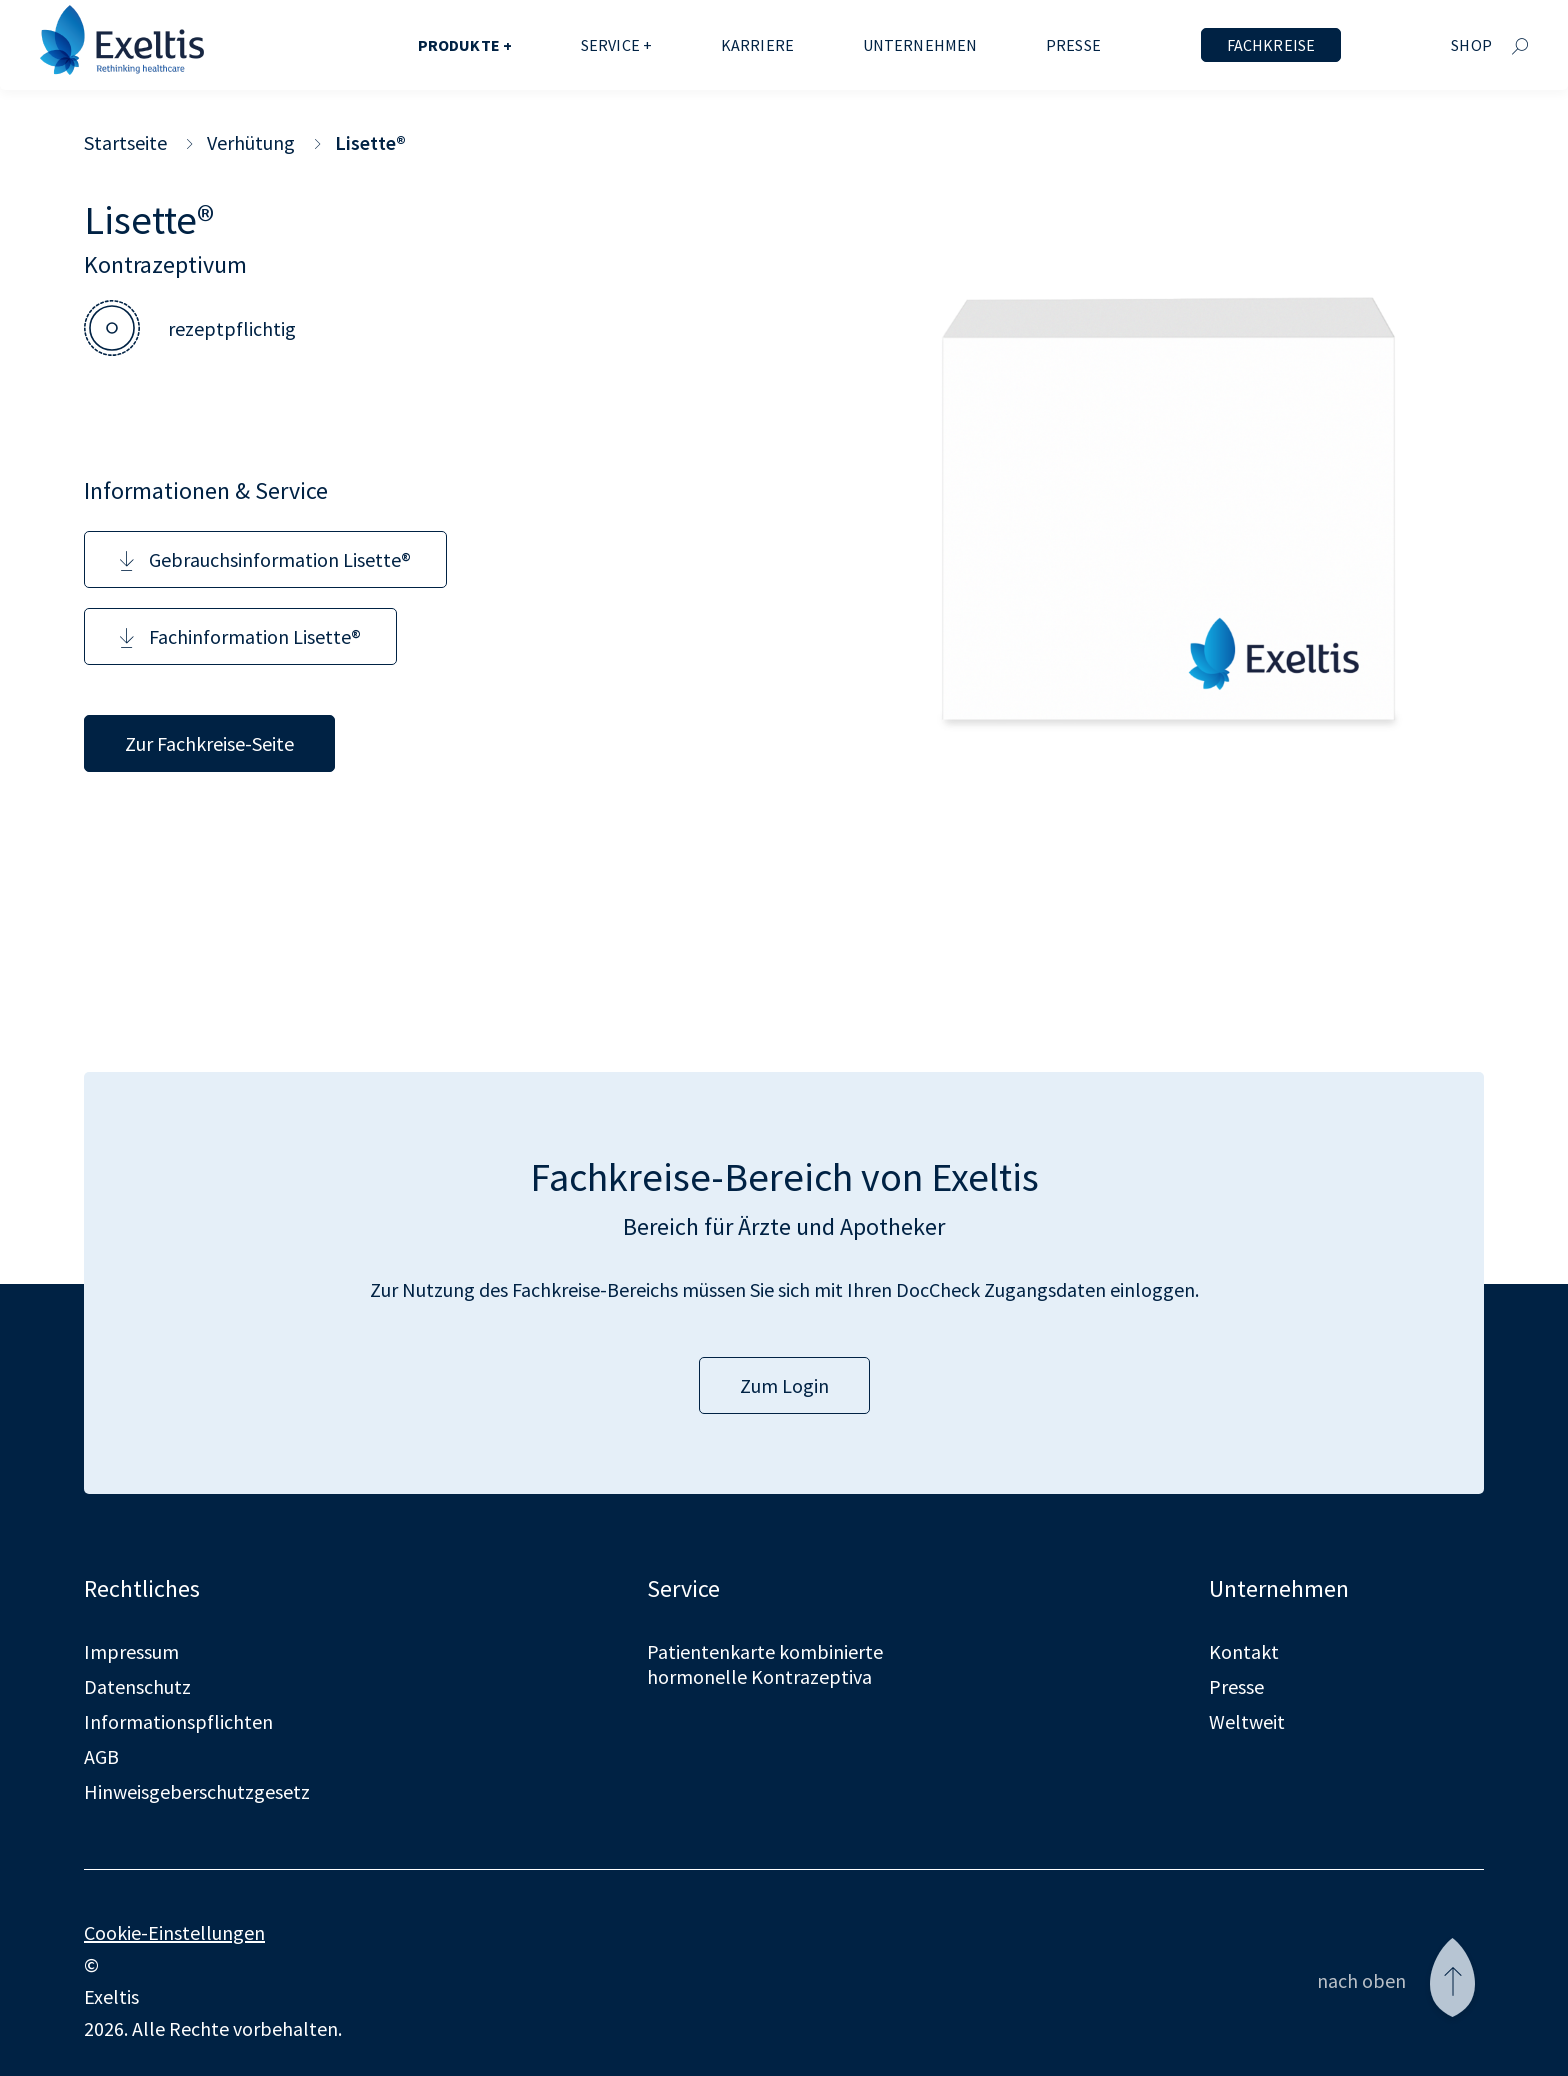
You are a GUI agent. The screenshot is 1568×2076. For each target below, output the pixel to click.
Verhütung (251, 142)
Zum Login (784, 1385)
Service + (616, 45)
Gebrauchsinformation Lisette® (265, 559)
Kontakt (1244, 1651)
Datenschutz (137, 1686)
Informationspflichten (178, 1721)
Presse (1073, 45)
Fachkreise (1271, 45)
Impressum (131, 1651)
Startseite (125, 142)
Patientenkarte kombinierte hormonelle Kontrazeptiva (765, 1664)
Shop (1471, 45)
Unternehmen (920, 45)
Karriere (757, 45)
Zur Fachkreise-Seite (209, 743)
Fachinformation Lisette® (240, 636)
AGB (101, 1756)
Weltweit (1247, 1721)
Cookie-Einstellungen (174, 1932)
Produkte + (465, 45)
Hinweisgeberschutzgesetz (197, 1791)
